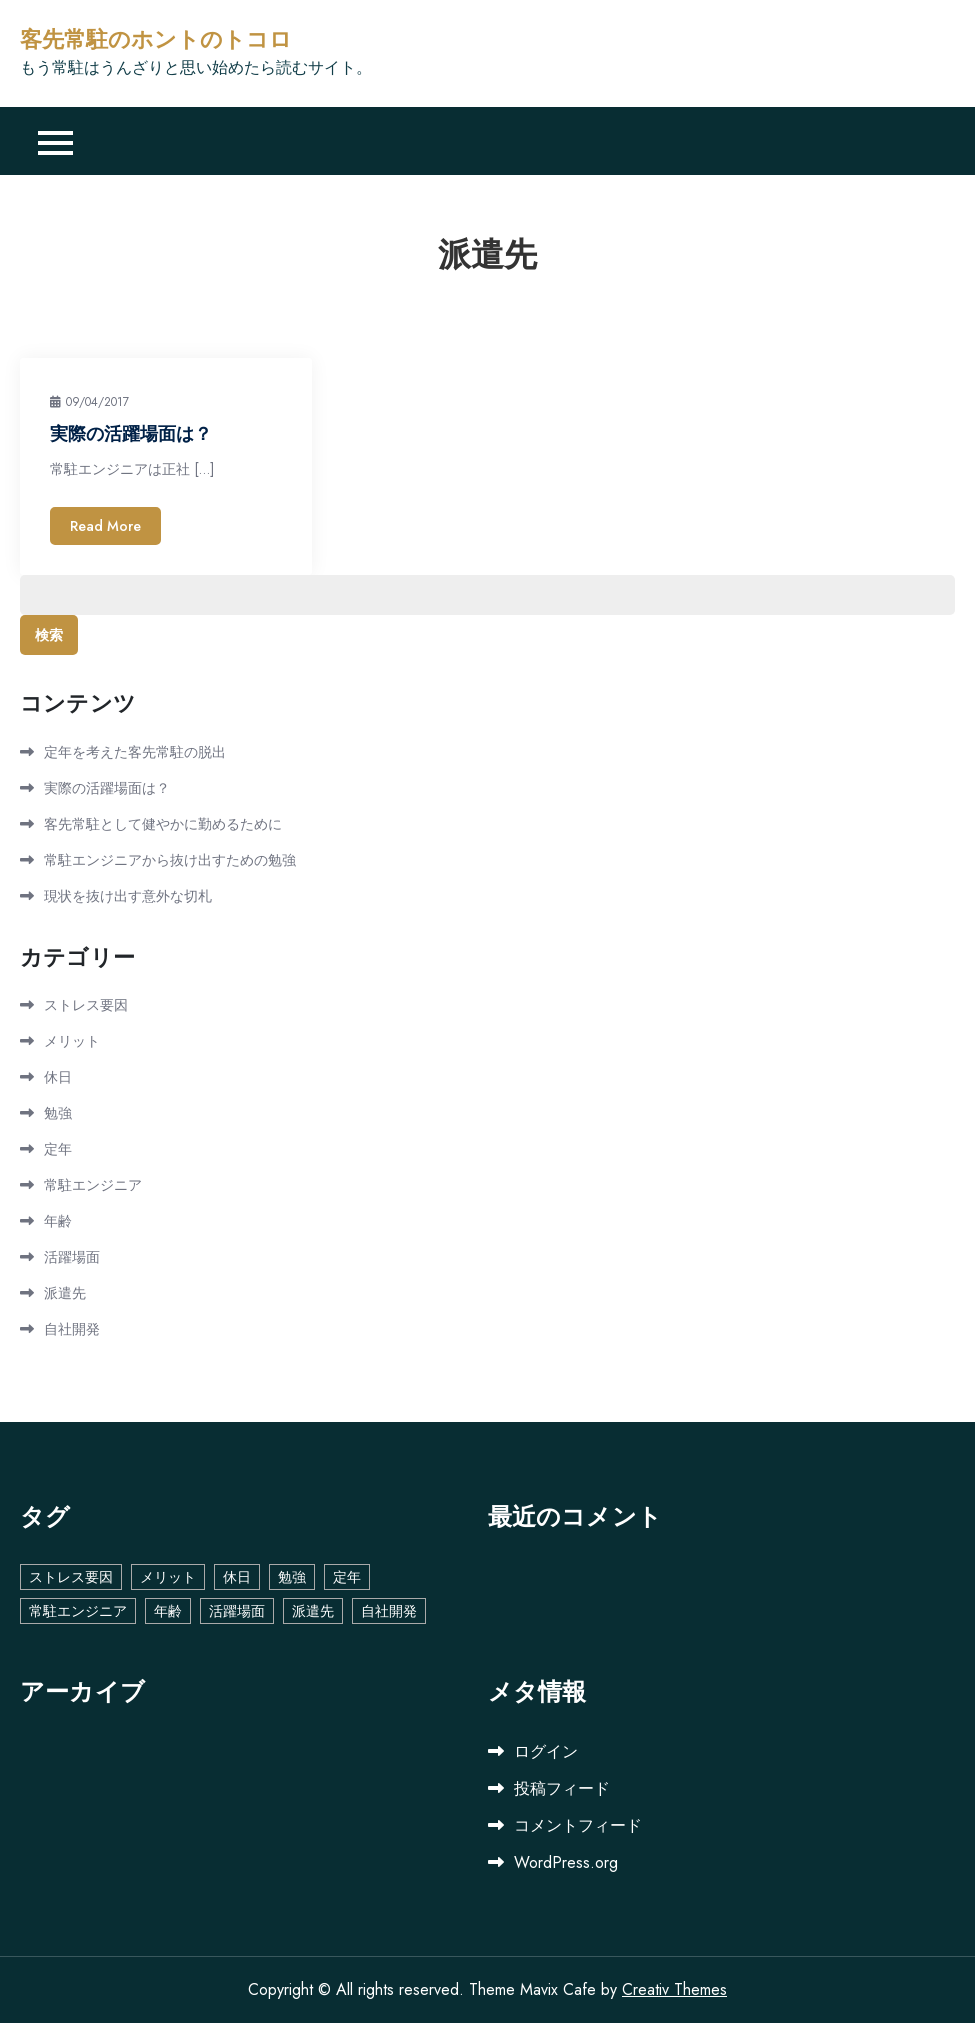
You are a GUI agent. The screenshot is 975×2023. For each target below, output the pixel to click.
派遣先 (65, 1293)
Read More (105, 526)
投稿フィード (562, 1788)
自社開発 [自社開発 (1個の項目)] (389, 1611)
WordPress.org (566, 1862)
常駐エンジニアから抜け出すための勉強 (170, 860)
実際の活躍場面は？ (131, 434)
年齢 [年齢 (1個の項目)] (168, 1611)
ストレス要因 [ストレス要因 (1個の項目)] (71, 1577)
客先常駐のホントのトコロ (156, 40)
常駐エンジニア (93, 1185)
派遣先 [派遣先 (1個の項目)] (313, 1611)
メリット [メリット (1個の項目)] (168, 1577)
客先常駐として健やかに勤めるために (163, 824)
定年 (58, 1149)
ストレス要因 (86, 1005)
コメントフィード (578, 1825)
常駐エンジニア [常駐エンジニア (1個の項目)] (78, 1611)
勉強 (58, 1113)
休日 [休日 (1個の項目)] (237, 1577)
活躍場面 (72, 1257)
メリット (72, 1041)
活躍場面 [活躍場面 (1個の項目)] (237, 1611)
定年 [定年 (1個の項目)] (347, 1577)
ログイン (546, 1751)
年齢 (58, 1221)
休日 (58, 1077)
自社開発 (72, 1329)
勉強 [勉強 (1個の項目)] (292, 1577)
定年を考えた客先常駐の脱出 (135, 752)
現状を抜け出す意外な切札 (128, 896)
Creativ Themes (674, 1989)
